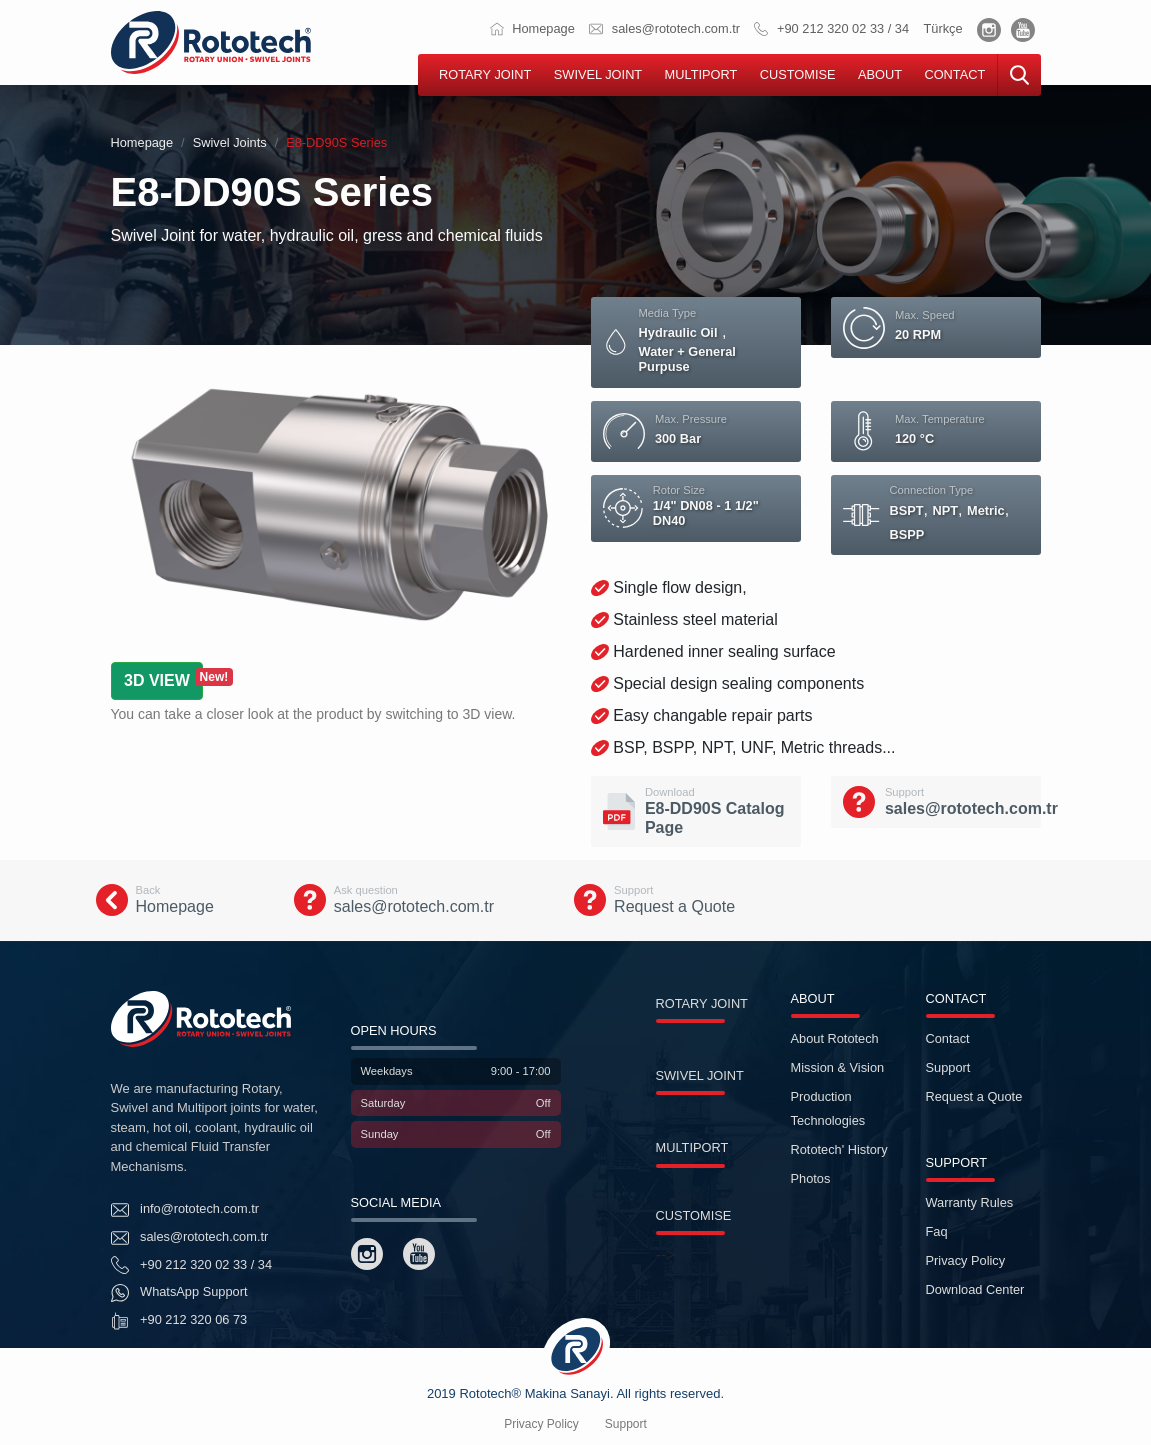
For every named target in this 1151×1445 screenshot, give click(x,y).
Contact (948, 1038)
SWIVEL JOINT (598, 74)
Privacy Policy (966, 1260)
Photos (811, 1178)
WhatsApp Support (179, 1293)
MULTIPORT (701, 74)
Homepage (532, 28)
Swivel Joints (230, 142)
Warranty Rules (970, 1202)
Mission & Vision (838, 1067)
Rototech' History (839, 1149)
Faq (937, 1231)
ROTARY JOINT (485, 74)
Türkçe (942, 28)
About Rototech (835, 1038)
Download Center (975, 1289)
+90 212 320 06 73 (179, 1321)
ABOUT (880, 74)
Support (948, 1067)
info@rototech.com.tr (185, 1210)
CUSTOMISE (798, 74)
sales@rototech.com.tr (664, 28)
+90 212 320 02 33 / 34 (831, 28)
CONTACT (954, 74)
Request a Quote (974, 1096)
